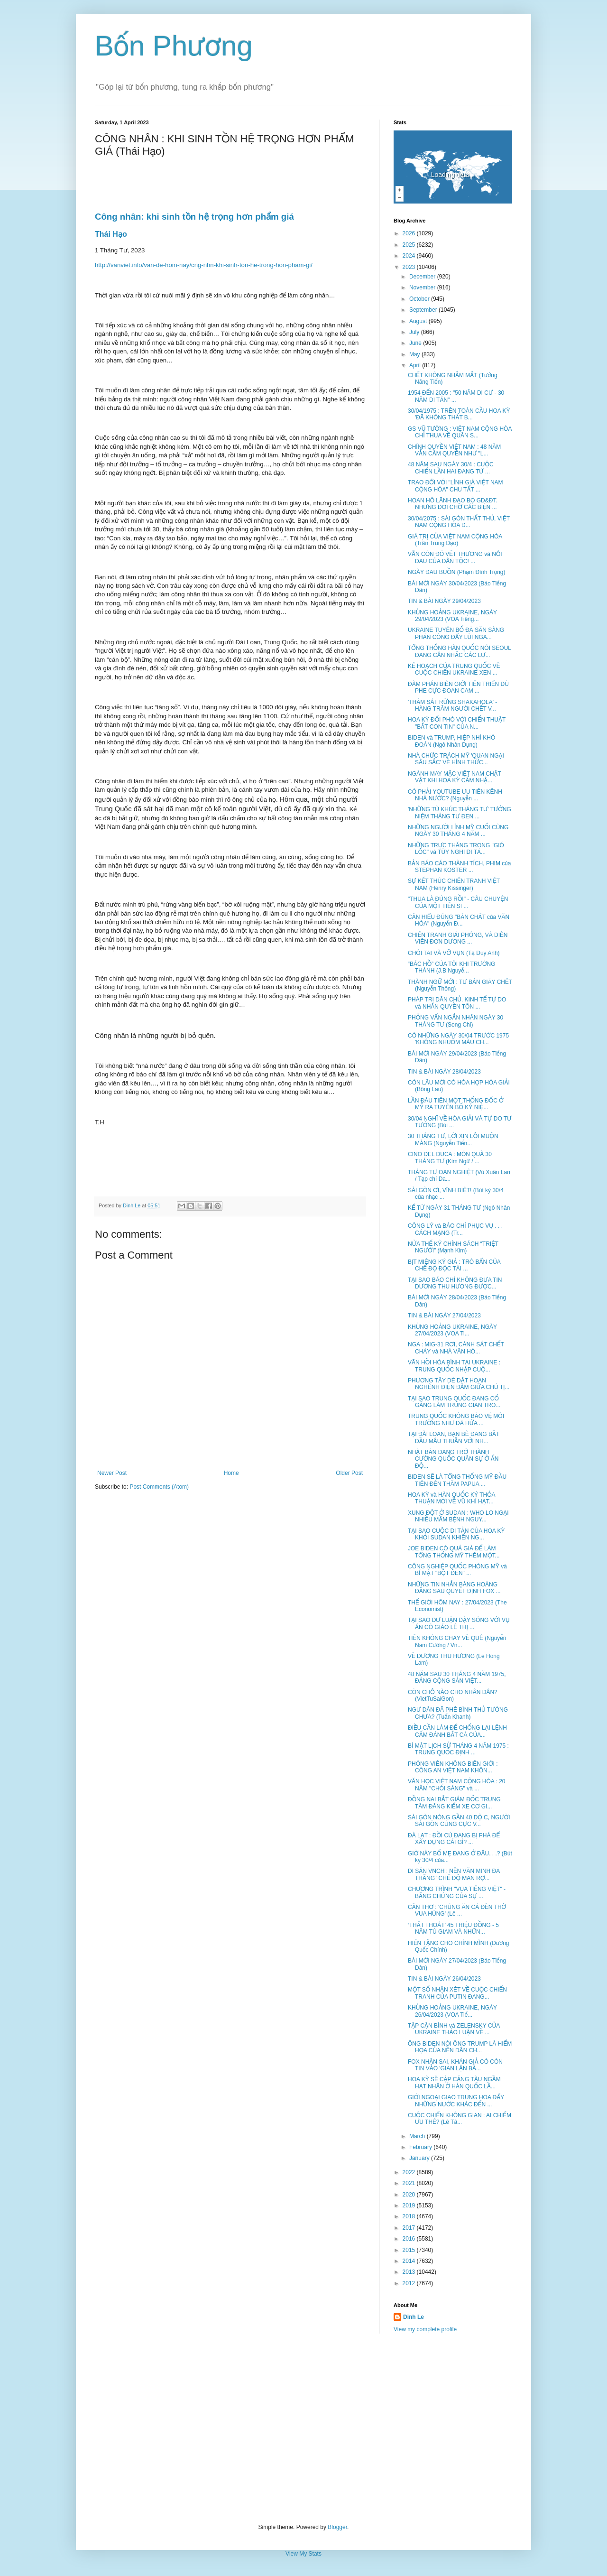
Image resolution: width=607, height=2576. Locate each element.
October (420, 299)
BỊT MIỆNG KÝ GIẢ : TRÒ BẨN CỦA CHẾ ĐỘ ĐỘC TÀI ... (454, 1265)
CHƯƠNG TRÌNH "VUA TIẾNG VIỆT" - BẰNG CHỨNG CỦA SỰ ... (457, 1892)
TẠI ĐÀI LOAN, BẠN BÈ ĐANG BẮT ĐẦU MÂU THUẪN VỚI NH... (453, 1437)
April (415, 365)
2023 (410, 267)
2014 (410, 2261)
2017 (410, 2227)
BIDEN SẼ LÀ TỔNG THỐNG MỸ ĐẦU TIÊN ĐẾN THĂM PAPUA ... (457, 1480)
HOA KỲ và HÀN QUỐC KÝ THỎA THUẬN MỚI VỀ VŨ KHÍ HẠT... (451, 1498)
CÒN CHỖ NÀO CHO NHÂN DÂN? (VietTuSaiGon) (452, 1695)
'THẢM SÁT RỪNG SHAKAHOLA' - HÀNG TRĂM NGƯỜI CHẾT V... (452, 705)
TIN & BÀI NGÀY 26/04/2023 (444, 1978)
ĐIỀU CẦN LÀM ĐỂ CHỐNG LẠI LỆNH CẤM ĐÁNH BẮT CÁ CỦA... (457, 1731)
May (415, 354)
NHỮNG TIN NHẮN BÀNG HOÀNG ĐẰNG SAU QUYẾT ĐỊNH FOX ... (454, 1587)
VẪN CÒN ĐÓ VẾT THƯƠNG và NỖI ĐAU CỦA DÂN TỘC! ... (455, 557)
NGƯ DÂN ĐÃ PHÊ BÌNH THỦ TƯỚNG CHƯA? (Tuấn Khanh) (458, 1713)
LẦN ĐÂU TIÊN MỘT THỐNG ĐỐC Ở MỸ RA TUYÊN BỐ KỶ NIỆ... (456, 1104)
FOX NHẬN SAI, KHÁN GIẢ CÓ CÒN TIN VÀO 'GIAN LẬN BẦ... (455, 2065)
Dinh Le (132, 1205)
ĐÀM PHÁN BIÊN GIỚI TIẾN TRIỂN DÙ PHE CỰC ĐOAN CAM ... (458, 687)
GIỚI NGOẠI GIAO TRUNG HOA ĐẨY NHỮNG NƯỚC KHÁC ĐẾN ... (456, 2100)
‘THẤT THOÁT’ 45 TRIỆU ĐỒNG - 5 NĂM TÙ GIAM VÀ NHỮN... (453, 1928)
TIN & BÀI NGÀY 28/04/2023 (444, 1071)
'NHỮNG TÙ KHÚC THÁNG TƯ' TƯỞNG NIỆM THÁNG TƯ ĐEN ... (459, 812)
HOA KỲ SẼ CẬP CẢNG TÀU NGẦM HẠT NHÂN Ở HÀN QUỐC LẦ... (454, 2082)
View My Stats (303, 2553)
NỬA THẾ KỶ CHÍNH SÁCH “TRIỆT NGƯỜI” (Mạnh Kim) (453, 1247)
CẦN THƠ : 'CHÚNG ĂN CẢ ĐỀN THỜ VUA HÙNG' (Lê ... (457, 1910)
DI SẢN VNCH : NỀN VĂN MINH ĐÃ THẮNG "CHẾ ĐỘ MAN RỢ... (454, 1874)
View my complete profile (425, 2329)
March (418, 2136)
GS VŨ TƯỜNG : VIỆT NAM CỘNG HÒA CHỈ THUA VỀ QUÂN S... (460, 432)
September (424, 309)
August (419, 321)
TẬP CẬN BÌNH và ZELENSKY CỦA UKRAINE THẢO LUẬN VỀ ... (454, 2029)
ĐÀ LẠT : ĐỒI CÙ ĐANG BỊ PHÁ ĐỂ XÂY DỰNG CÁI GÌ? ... (454, 1838)
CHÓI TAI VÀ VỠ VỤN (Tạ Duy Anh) (454, 953)
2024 (410, 255)
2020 (410, 2194)
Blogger (337, 2527)
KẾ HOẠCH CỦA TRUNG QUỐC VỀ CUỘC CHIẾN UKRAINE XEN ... (454, 669)
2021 (410, 2183)
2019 (410, 2205)
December (423, 276)
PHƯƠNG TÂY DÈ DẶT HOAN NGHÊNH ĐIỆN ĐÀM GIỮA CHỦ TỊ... (458, 1383)
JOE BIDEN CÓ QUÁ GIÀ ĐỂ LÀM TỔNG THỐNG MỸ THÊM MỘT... (454, 1551)
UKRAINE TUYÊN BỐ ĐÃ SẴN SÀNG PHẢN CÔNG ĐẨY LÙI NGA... (456, 633)
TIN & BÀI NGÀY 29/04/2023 (444, 601)
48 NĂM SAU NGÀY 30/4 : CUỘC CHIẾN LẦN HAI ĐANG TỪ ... (451, 467)
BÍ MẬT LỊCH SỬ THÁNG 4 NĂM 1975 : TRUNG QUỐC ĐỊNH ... (458, 1749)
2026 (410, 233)
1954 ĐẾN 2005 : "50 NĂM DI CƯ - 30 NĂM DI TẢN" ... (456, 396)
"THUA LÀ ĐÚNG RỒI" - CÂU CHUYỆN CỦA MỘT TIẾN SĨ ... (458, 902)
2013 (410, 2272)
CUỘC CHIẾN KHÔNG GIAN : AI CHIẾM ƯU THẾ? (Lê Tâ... (459, 2118)
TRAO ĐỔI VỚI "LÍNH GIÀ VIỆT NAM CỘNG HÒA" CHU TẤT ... (455, 485)
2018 (410, 2216)
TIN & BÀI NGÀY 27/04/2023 (444, 1315)
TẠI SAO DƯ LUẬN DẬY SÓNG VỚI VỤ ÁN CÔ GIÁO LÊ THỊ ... (459, 1623)
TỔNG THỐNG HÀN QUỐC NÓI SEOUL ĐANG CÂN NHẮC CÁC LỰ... (459, 651)
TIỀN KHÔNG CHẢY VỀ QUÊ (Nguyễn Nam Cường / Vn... (457, 1641)
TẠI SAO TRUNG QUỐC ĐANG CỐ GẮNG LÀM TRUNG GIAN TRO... (454, 1401)
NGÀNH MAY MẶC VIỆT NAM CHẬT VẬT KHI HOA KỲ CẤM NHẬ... (454, 777)
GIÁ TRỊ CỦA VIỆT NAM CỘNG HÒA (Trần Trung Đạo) (455, 540)
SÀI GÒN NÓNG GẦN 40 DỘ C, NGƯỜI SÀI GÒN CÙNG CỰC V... (459, 1820)
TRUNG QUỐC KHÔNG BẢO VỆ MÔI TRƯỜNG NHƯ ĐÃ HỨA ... (456, 1419)
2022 (410, 2172)
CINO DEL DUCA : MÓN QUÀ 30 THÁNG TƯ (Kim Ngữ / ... (450, 1157)
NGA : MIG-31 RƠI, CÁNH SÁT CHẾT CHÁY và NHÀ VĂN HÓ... (456, 1347)
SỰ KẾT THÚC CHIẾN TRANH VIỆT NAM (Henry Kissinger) (454, 884)
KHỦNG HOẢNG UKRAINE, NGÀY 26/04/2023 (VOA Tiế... (452, 2011)
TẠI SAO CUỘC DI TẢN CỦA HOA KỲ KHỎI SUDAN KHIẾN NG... (456, 1534)
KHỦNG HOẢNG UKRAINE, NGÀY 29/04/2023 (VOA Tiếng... (452, 615)
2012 (410, 2283)
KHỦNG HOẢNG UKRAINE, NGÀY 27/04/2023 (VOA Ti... (452, 1330)
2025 (410, 244)
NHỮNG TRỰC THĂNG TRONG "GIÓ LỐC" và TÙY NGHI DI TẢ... (456, 848)
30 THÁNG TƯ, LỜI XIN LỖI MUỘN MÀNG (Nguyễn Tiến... (453, 1139)
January (420, 2158)
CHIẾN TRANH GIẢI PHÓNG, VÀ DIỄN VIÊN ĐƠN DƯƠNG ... (457, 938)
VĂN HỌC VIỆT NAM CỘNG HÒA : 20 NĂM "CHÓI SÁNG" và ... (457, 1784)
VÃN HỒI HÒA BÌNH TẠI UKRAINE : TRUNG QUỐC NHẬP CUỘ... (454, 1365)
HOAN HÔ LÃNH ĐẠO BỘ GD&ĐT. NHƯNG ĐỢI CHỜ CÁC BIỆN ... (452, 503)
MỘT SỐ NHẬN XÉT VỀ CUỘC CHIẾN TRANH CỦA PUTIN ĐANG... (457, 1993)
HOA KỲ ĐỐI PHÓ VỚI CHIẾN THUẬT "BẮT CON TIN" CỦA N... (457, 723)
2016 (410, 2238)
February (421, 2147)
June (416, 343)
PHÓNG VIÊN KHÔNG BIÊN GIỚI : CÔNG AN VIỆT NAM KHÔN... (453, 1767)
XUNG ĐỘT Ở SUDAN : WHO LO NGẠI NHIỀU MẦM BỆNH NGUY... (458, 1516)
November (423, 287)
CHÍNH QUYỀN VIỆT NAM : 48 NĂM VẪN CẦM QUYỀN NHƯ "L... (454, 450)
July (415, 332)
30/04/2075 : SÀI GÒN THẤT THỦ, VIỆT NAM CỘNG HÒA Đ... (459, 521)
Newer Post (112, 1473)
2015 (410, 2250)
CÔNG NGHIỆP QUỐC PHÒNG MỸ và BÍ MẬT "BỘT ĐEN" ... (457, 1569)
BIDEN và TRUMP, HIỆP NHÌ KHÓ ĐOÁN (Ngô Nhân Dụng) (451, 741)
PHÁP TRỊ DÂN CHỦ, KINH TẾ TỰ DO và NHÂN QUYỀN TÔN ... (457, 1003)
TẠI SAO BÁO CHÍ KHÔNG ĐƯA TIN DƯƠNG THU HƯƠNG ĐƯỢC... (455, 1283)
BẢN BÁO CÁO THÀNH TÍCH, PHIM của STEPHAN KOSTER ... (459, 866)
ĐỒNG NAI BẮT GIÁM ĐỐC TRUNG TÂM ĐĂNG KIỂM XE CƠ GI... (454, 1802)
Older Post (349, 1473)
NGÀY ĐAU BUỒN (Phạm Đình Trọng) (457, 572)
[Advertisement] (303, 2428)
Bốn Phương (174, 46)
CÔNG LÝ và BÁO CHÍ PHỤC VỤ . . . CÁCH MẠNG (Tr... (455, 1229)
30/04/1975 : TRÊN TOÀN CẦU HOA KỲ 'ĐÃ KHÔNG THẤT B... (459, 414)
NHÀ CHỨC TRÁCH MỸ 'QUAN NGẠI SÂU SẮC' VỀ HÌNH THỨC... (456, 759)
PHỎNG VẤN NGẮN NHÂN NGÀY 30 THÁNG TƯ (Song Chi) (455, 1021)
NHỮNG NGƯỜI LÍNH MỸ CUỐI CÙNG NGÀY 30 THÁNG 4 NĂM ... (458, 830)
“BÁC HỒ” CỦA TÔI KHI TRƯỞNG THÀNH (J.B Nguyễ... (451, 967)
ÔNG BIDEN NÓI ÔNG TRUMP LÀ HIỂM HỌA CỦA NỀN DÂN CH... (460, 2047)
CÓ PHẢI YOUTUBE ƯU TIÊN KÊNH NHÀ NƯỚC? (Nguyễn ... (455, 795)
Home (231, 1473)
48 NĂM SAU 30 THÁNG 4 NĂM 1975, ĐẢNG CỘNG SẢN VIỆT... (457, 1677)
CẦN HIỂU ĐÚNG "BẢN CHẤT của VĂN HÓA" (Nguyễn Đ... (458, 920)
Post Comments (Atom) (159, 1486)
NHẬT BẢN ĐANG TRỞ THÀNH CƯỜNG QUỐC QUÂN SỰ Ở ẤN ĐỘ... (453, 1459)
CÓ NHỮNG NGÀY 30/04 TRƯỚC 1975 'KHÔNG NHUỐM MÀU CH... (458, 1039)
